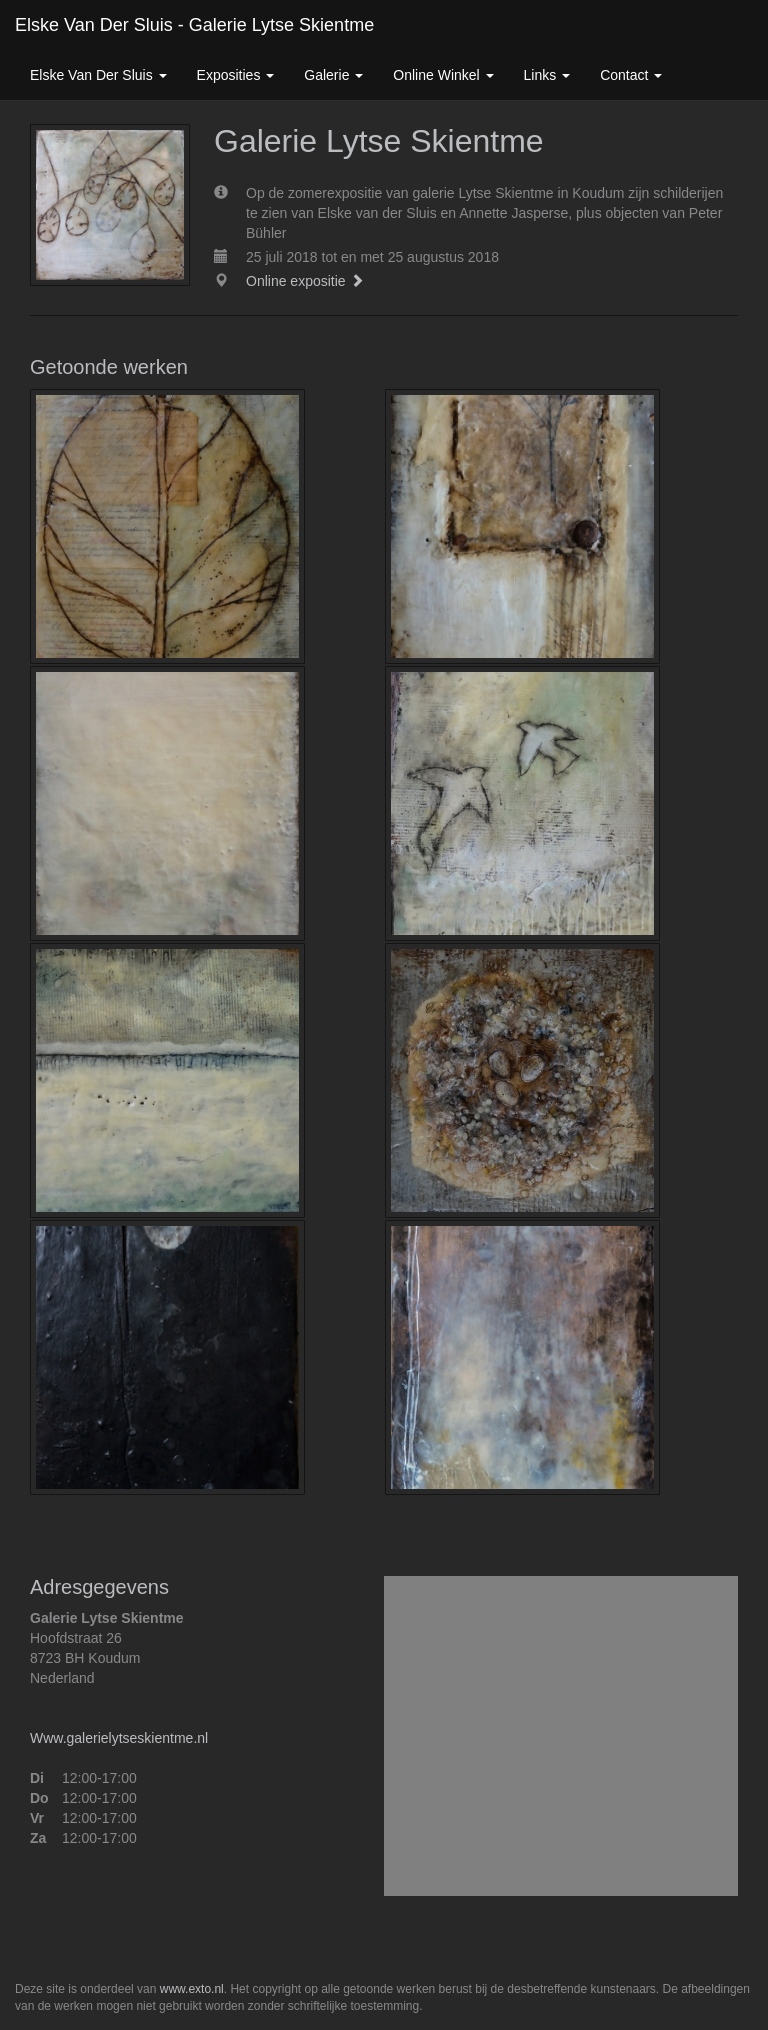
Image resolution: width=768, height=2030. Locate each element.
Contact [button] (631, 75)
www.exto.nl (192, 1989)
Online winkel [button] (443, 75)
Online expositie (305, 281)
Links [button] (547, 75)
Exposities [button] (236, 75)
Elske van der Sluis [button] (98, 75)
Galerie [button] (333, 75)
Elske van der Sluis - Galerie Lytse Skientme (194, 25)
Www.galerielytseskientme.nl (119, 1738)
